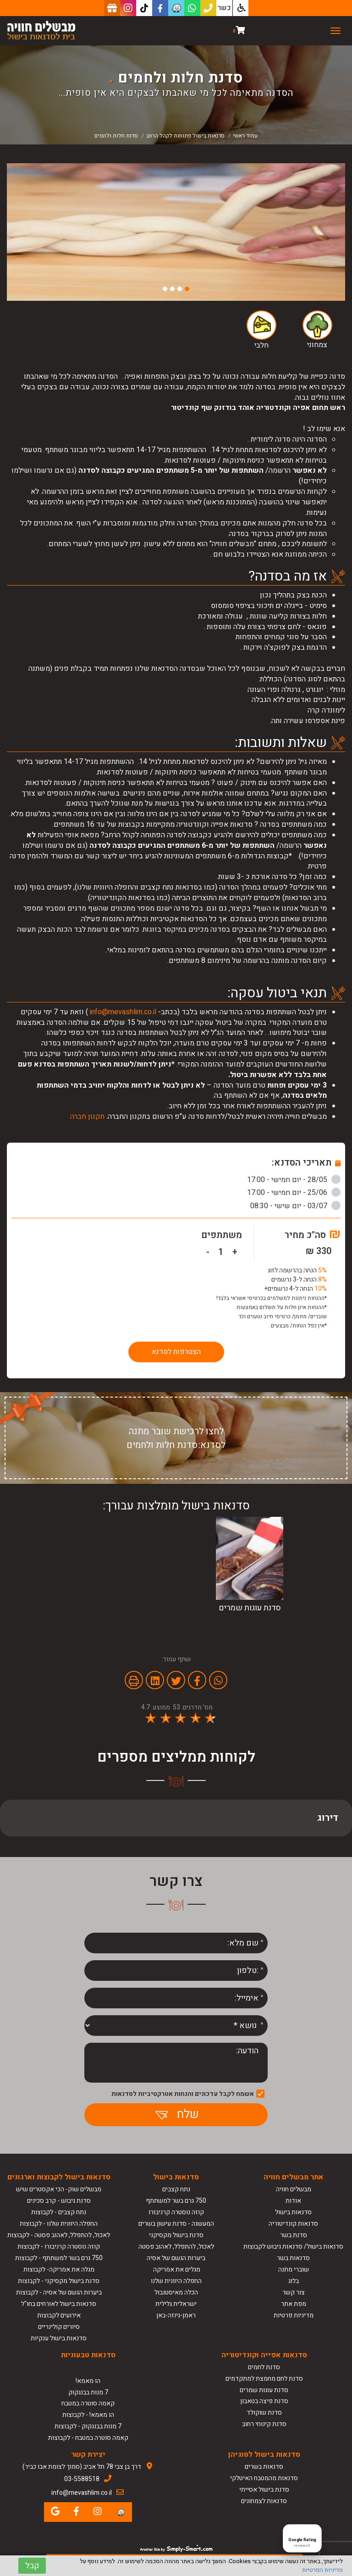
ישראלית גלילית (176, 2304)
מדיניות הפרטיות (322, 2569)
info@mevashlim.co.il (123, 1011)
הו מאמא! (88, 2381)
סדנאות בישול (293, 2212)
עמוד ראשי (245, 136)
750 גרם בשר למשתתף (176, 2201)
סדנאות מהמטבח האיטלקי (264, 2478)
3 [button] (172, 289)
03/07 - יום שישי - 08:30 (295, 1205)
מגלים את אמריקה (176, 2269)
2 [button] (179, 289)
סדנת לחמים (264, 2367)
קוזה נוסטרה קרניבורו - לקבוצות (58, 2246)
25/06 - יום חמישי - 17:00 (294, 1192)
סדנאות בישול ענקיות (59, 2338)
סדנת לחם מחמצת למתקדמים (264, 2378)
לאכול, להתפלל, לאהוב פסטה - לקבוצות (58, 2235)
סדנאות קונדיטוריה (293, 2223)
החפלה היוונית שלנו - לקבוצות (59, 2223)
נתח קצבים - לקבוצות (58, 2212)
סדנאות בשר (293, 2258)
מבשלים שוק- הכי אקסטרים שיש (58, 2189)
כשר (224, 7)
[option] (176, 232)
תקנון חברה (87, 1116)
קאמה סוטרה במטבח (88, 2403)
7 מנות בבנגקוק (88, 2392)
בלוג (293, 2281)
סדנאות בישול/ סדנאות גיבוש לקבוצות (293, 2246)
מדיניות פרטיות (294, 2315)
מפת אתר (293, 2304)
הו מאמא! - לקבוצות (88, 2415)
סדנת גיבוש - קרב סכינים (59, 2201)
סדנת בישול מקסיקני (176, 2235)
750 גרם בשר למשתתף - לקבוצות (59, 2258)
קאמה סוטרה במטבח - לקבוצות (88, 2438)
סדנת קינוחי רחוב (264, 2424)
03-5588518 (81, 2479)
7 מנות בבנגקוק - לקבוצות (88, 2426)
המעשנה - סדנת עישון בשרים (176, 2223)
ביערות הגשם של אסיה (176, 2258)
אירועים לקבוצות (59, 2315)
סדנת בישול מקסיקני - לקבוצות (58, 2281)
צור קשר (293, 2292)
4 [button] (165, 289)
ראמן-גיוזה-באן (176, 2315)
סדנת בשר (293, 2235)
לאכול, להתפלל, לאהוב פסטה (176, 2246)
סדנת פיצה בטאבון (264, 2401)
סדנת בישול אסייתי (264, 2489)
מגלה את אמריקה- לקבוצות (58, 2269)
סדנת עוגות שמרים (264, 2390)
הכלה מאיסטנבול (176, 2292)
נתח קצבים (176, 2189)
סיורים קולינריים (59, 2327)
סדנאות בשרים (264, 2466)
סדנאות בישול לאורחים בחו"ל (58, 2304)
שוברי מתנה (293, 2269)
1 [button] (187, 289)
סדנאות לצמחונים (264, 2501)
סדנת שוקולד (264, 2412)
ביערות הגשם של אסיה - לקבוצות (59, 2292)
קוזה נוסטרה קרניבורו (176, 2212)
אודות (293, 2201)
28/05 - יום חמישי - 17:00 (294, 1179)
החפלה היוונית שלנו (176, 2281)
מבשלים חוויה (293, 2189)
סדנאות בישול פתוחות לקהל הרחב (185, 136)
